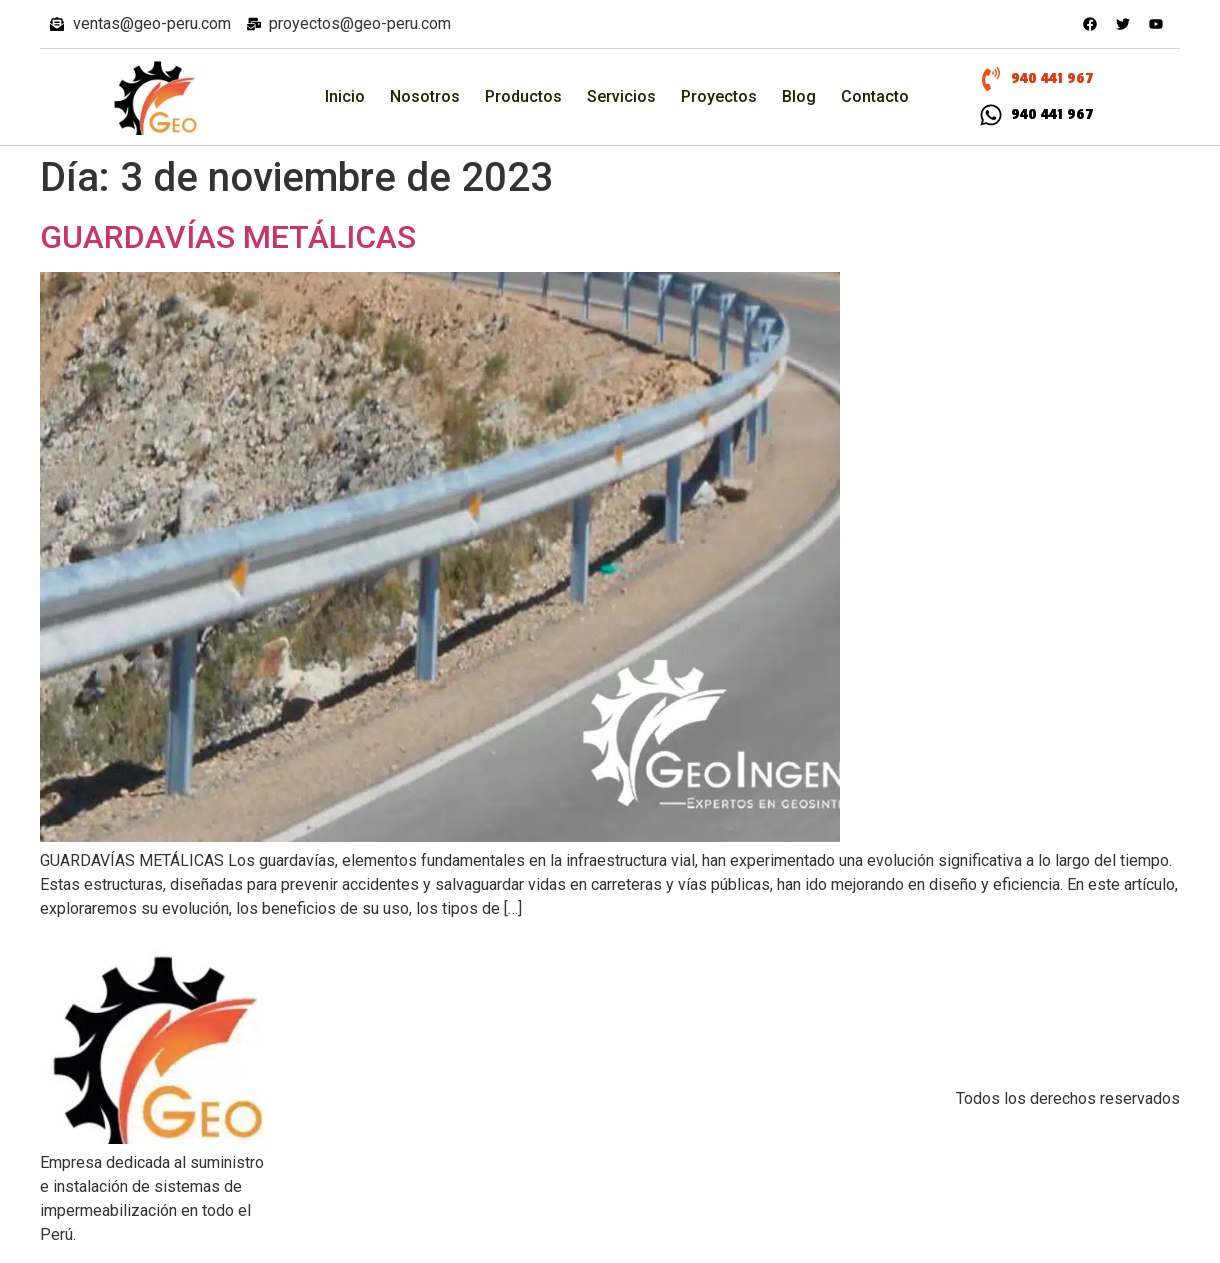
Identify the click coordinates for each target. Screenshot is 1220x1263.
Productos (523, 96)
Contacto (875, 96)
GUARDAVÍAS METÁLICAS (228, 237)
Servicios (621, 96)
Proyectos (719, 96)
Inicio (345, 96)
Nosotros (425, 96)
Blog (799, 96)
